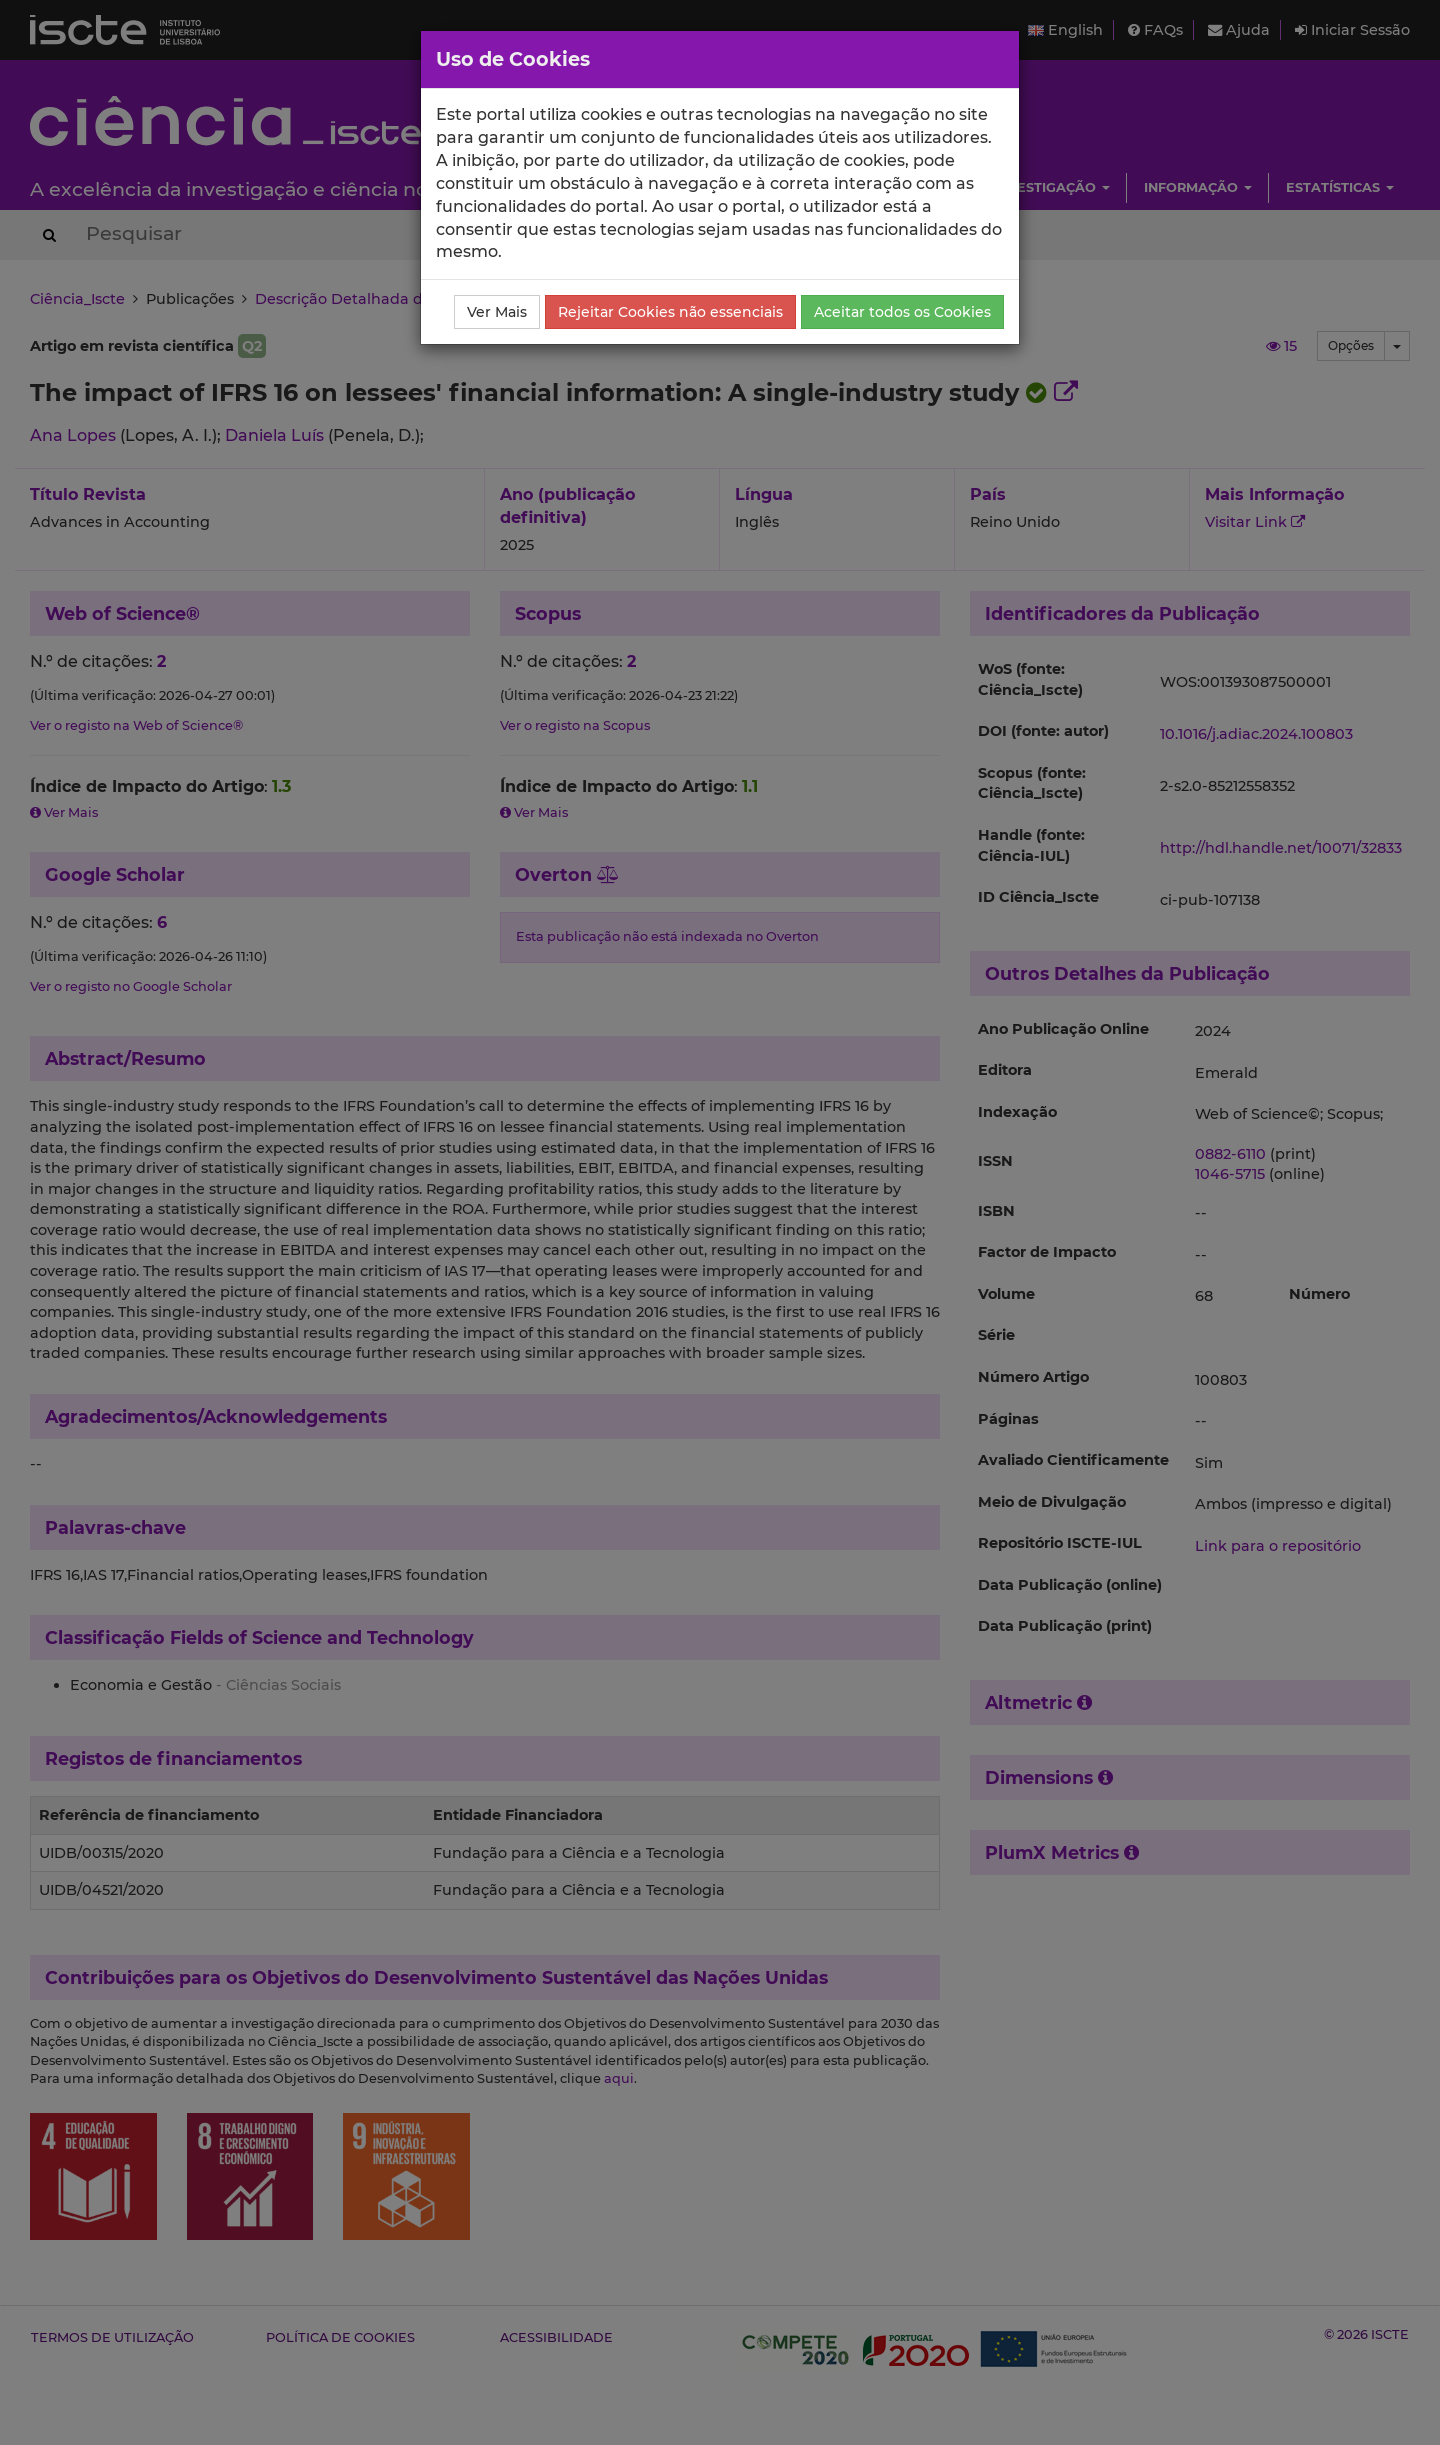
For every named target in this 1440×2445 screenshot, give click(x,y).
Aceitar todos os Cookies (902, 312)
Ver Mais (497, 312)
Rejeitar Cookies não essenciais (670, 312)
